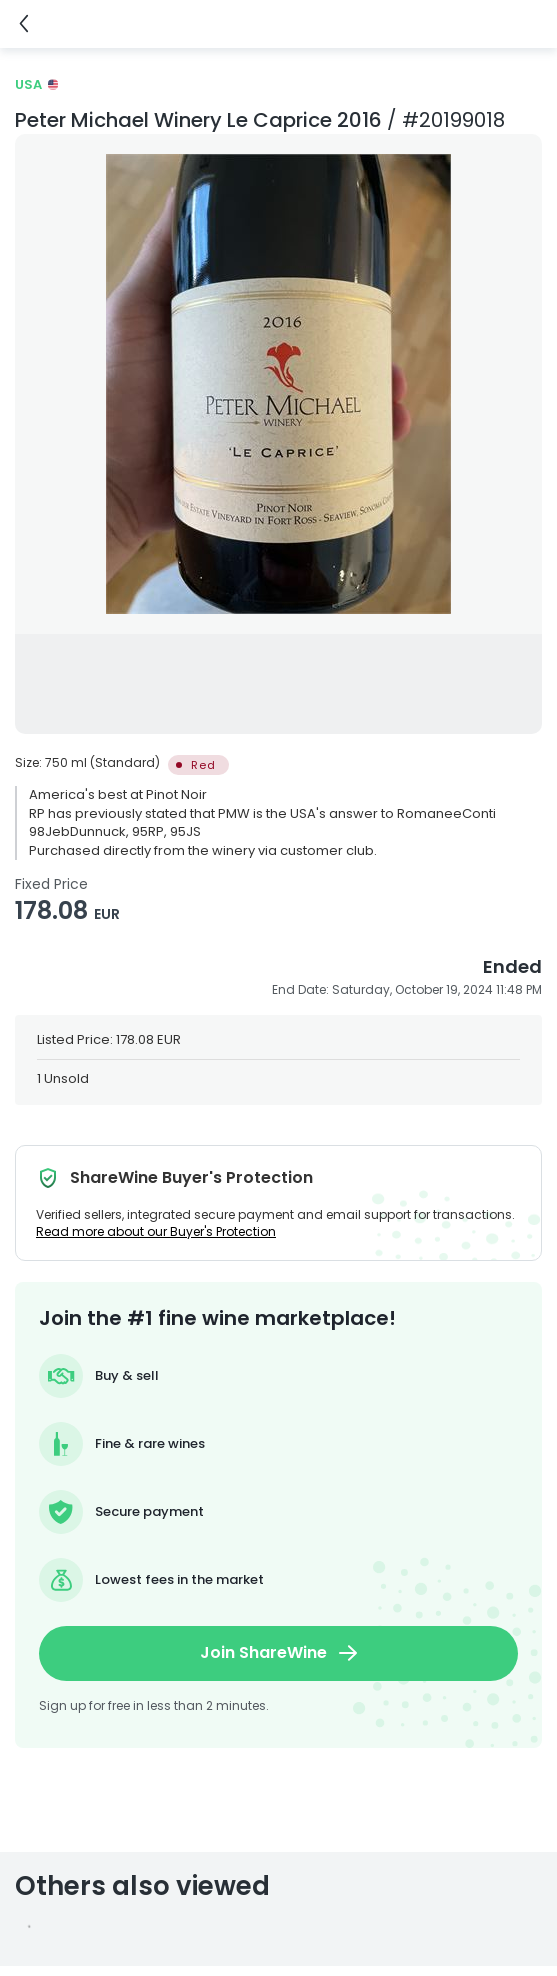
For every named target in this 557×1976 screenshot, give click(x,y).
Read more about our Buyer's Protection (156, 1231)
